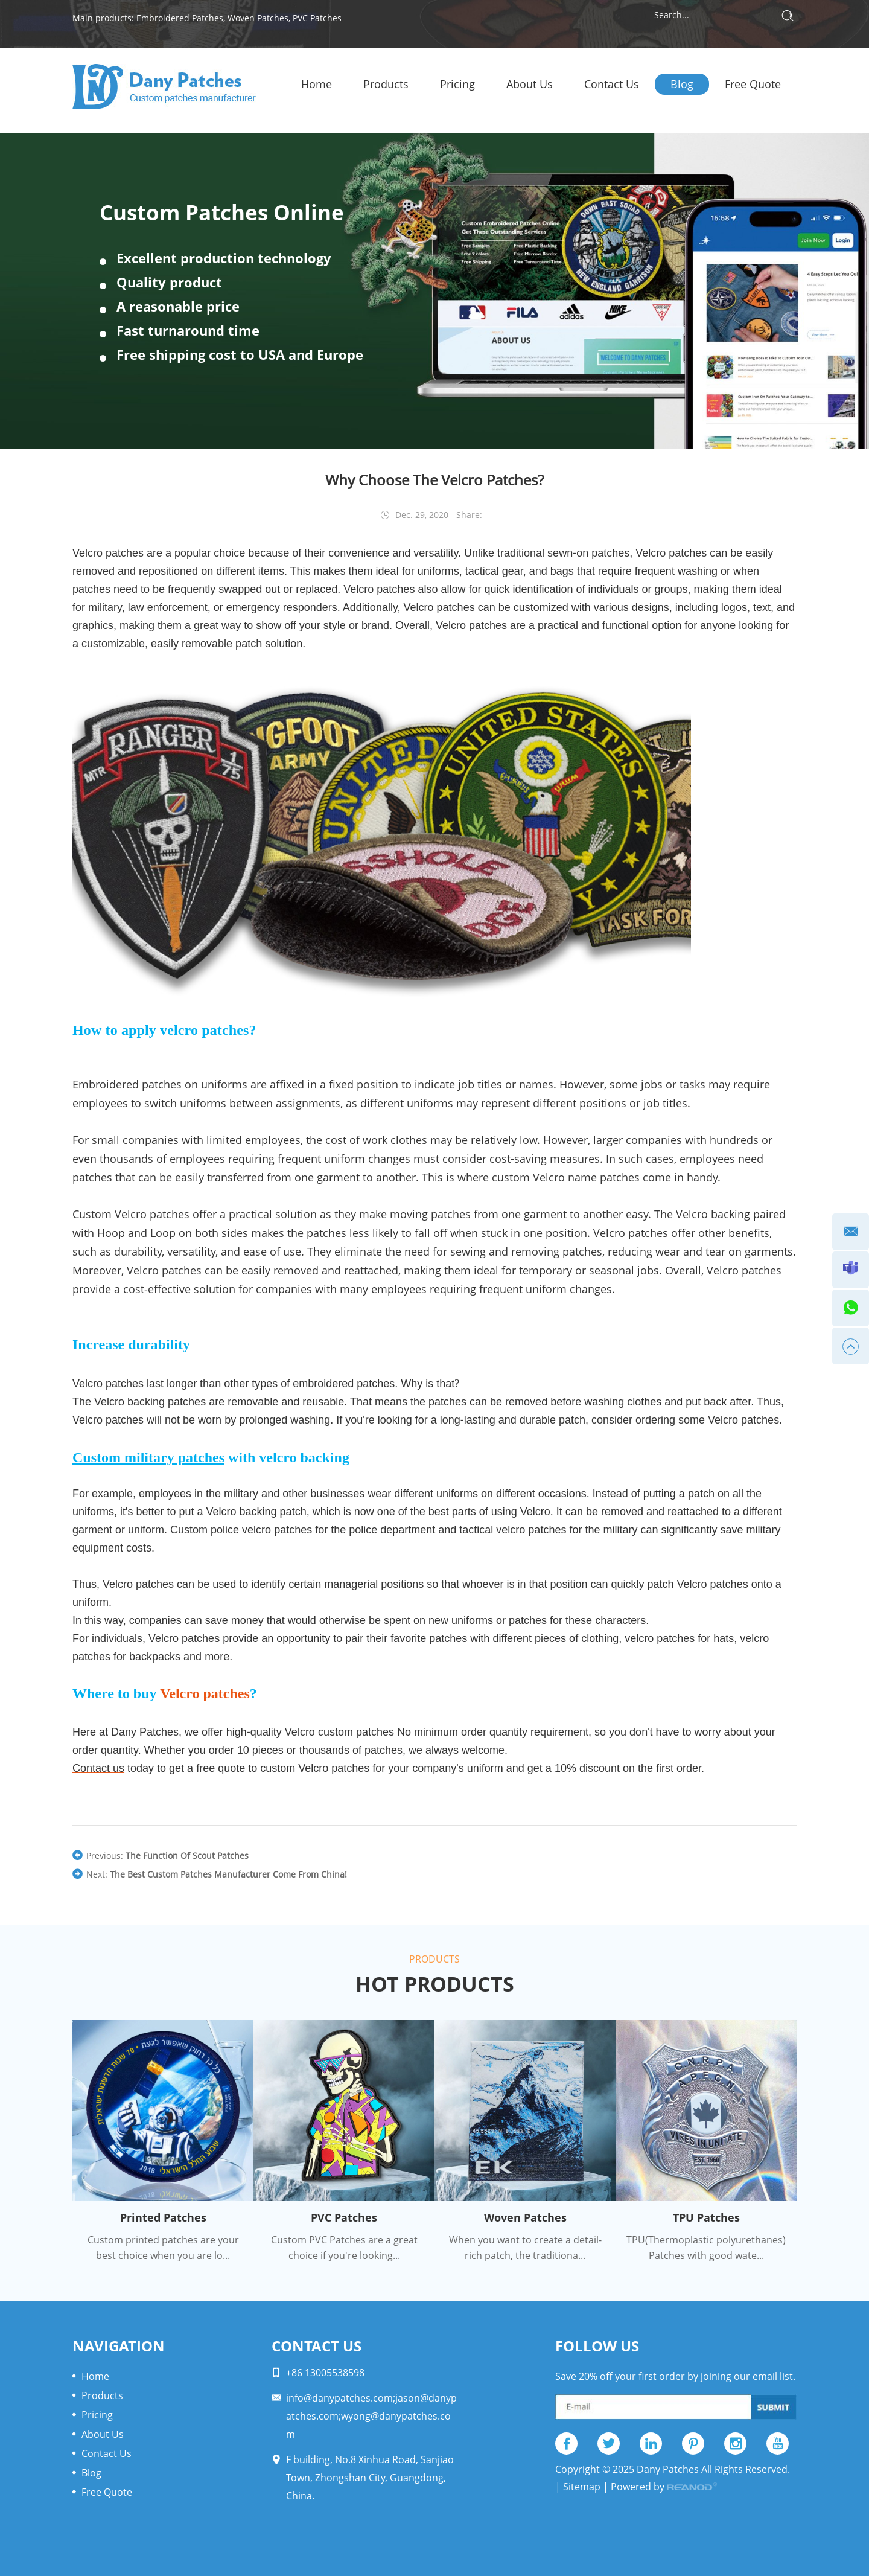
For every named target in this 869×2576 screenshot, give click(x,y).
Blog (681, 84)
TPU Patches (706, 2217)
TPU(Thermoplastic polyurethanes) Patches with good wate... (706, 2247)
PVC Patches (317, 18)
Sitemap (581, 2486)
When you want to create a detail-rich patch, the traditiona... (525, 2247)
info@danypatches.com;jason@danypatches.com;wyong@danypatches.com (371, 2416)
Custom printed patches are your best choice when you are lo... (163, 2247)
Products (386, 84)
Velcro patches (205, 1693)
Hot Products (434, 1984)
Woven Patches (258, 18)
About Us (529, 84)
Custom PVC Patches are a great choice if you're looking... (344, 2247)
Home (316, 84)
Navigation (118, 2346)
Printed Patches (163, 2217)
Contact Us (611, 84)
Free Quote (753, 84)
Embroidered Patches (179, 18)
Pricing (457, 84)
